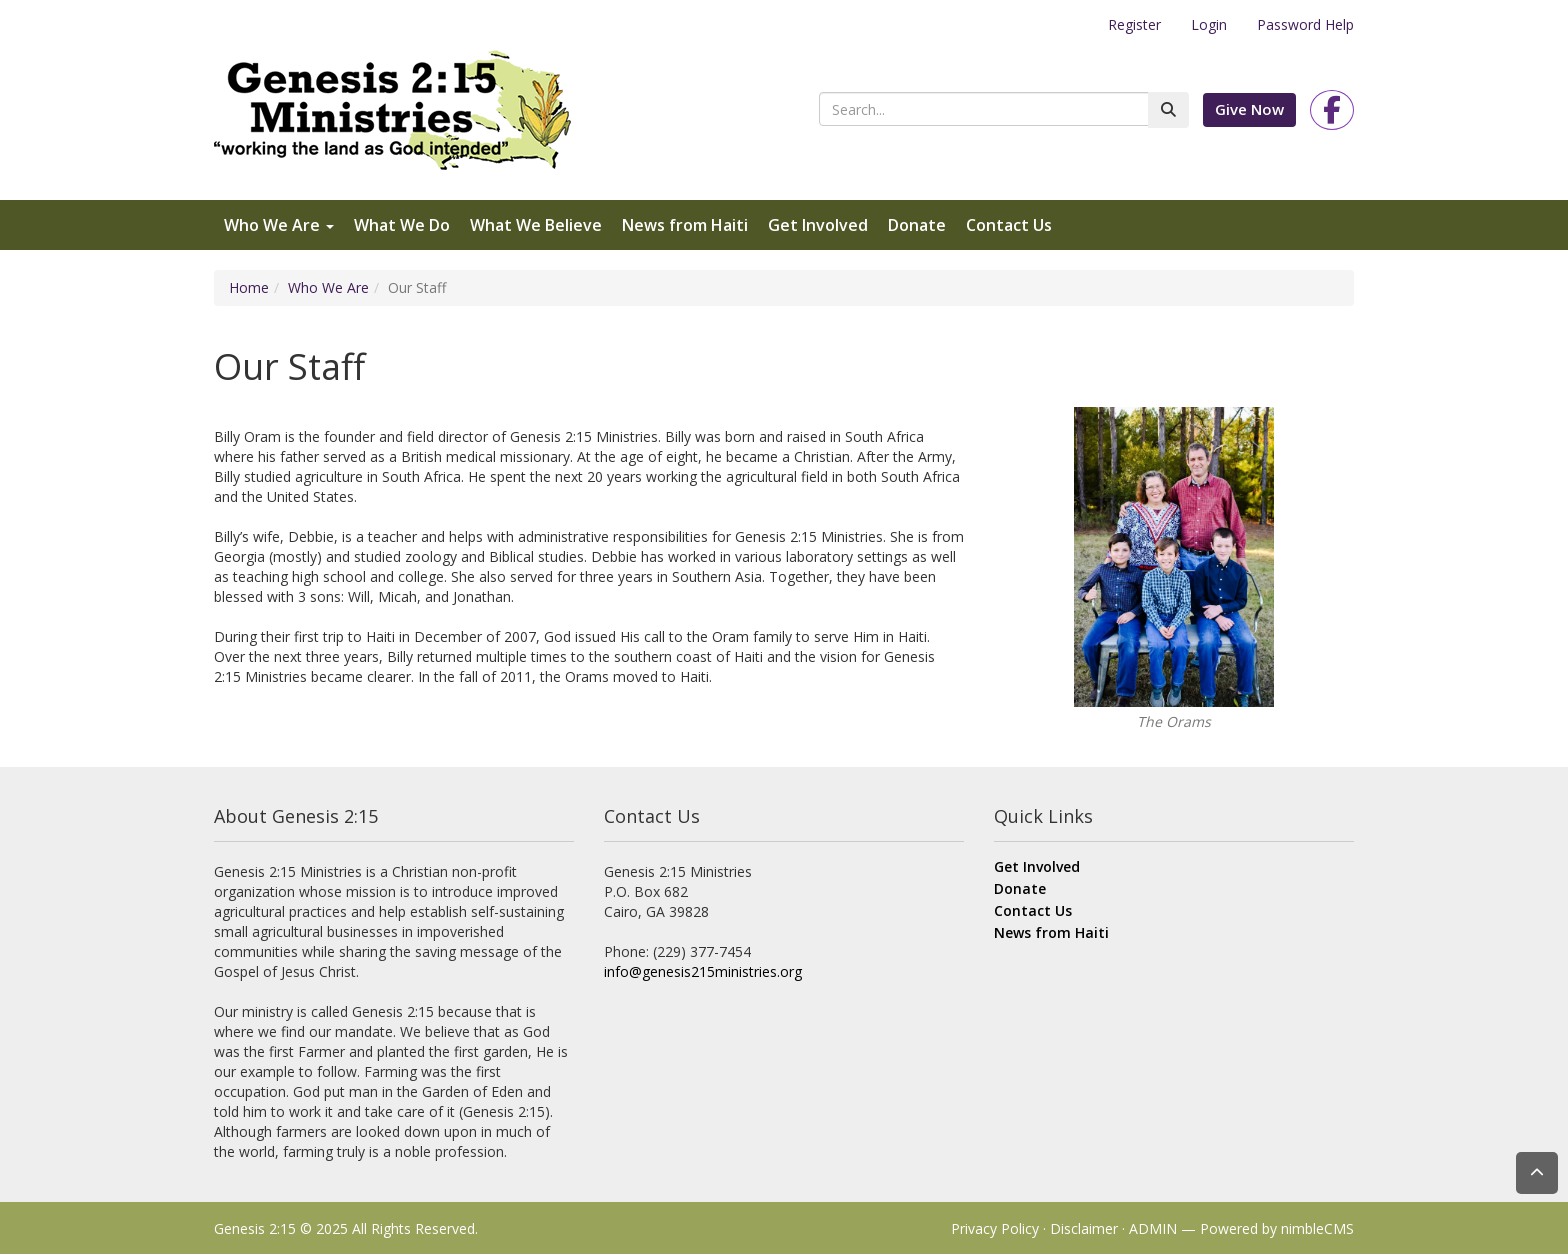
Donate (917, 225)
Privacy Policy (995, 1228)
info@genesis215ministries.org (703, 971)
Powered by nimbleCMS (1277, 1228)
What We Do (402, 225)
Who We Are (279, 225)
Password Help (1305, 24)
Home (249, 287)
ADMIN (1153, 1228)
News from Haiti (685, 225)
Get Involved (818, 225)
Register (1134, 24)
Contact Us (1009, 225)
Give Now (1249, 109)
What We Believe (536, 225)
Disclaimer (1084, 1228)
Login (1209, 24)
